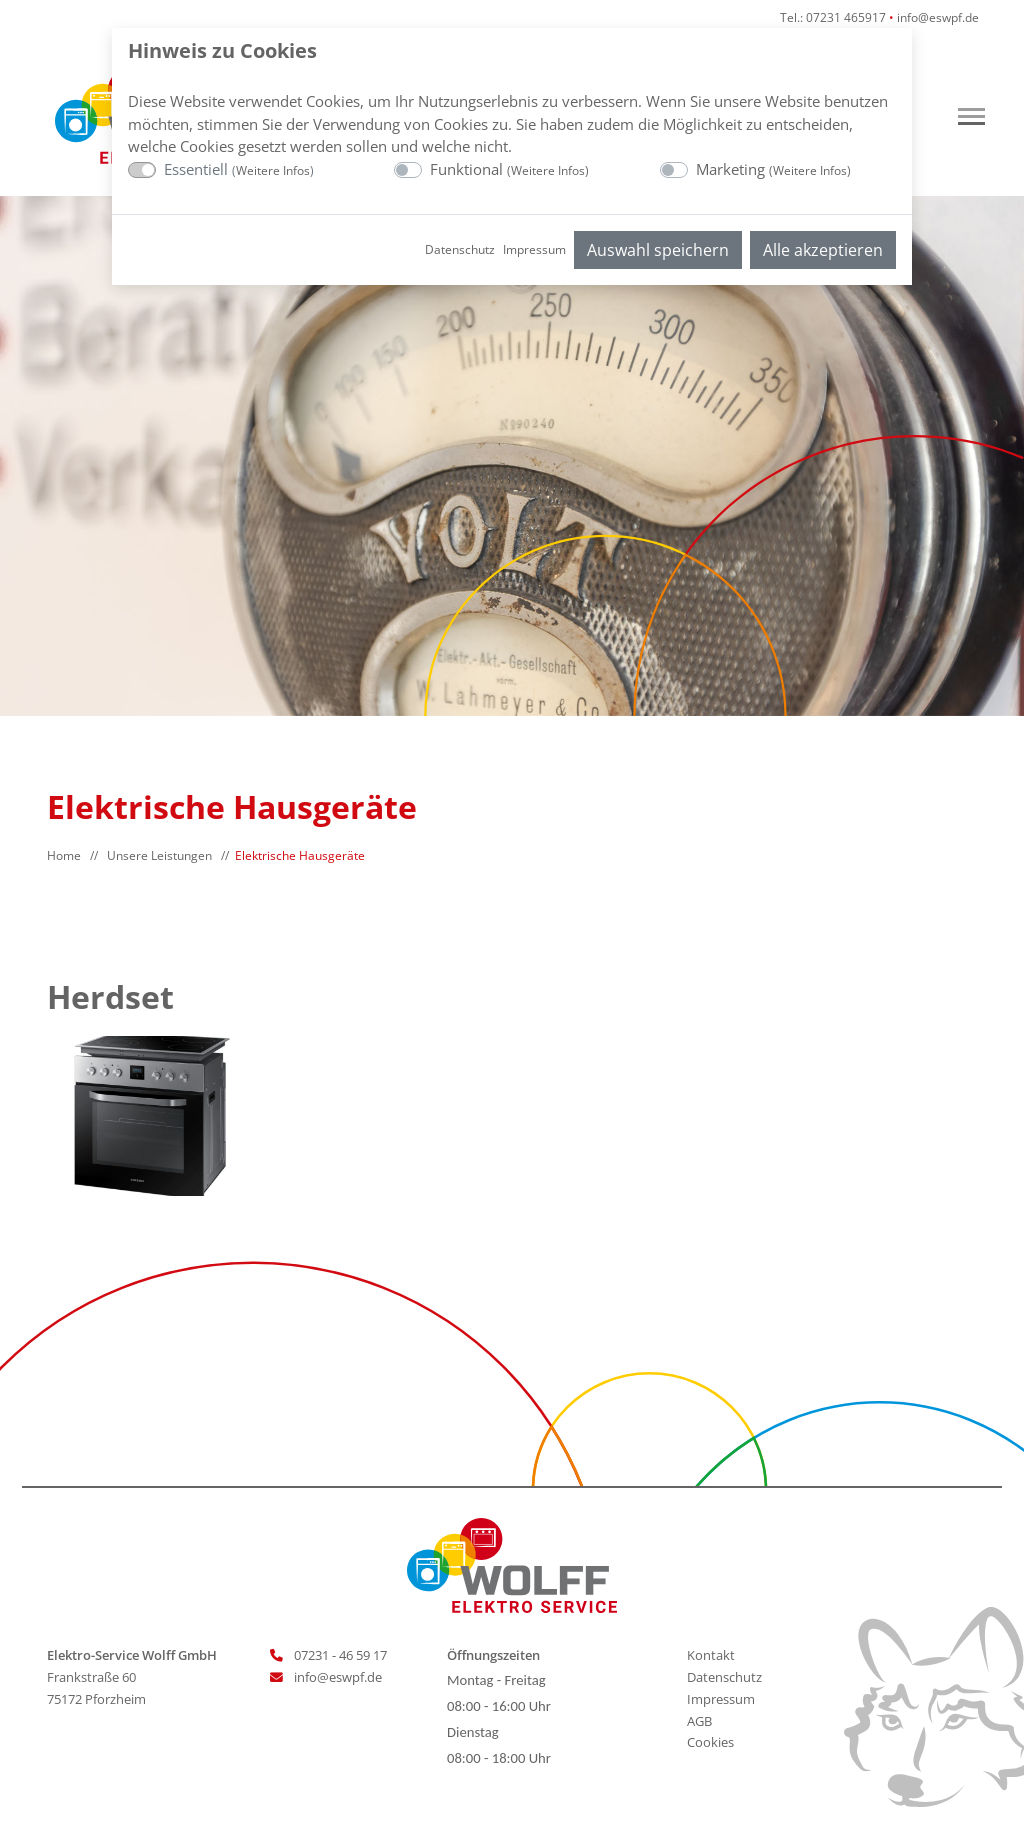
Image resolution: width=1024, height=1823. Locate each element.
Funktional (509, 169)
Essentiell (239, 169)
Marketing (773, 169)
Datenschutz (460, 249)
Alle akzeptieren (823, 250)
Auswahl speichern (658, 250)
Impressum (534, 249)
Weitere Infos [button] (273, 170)
